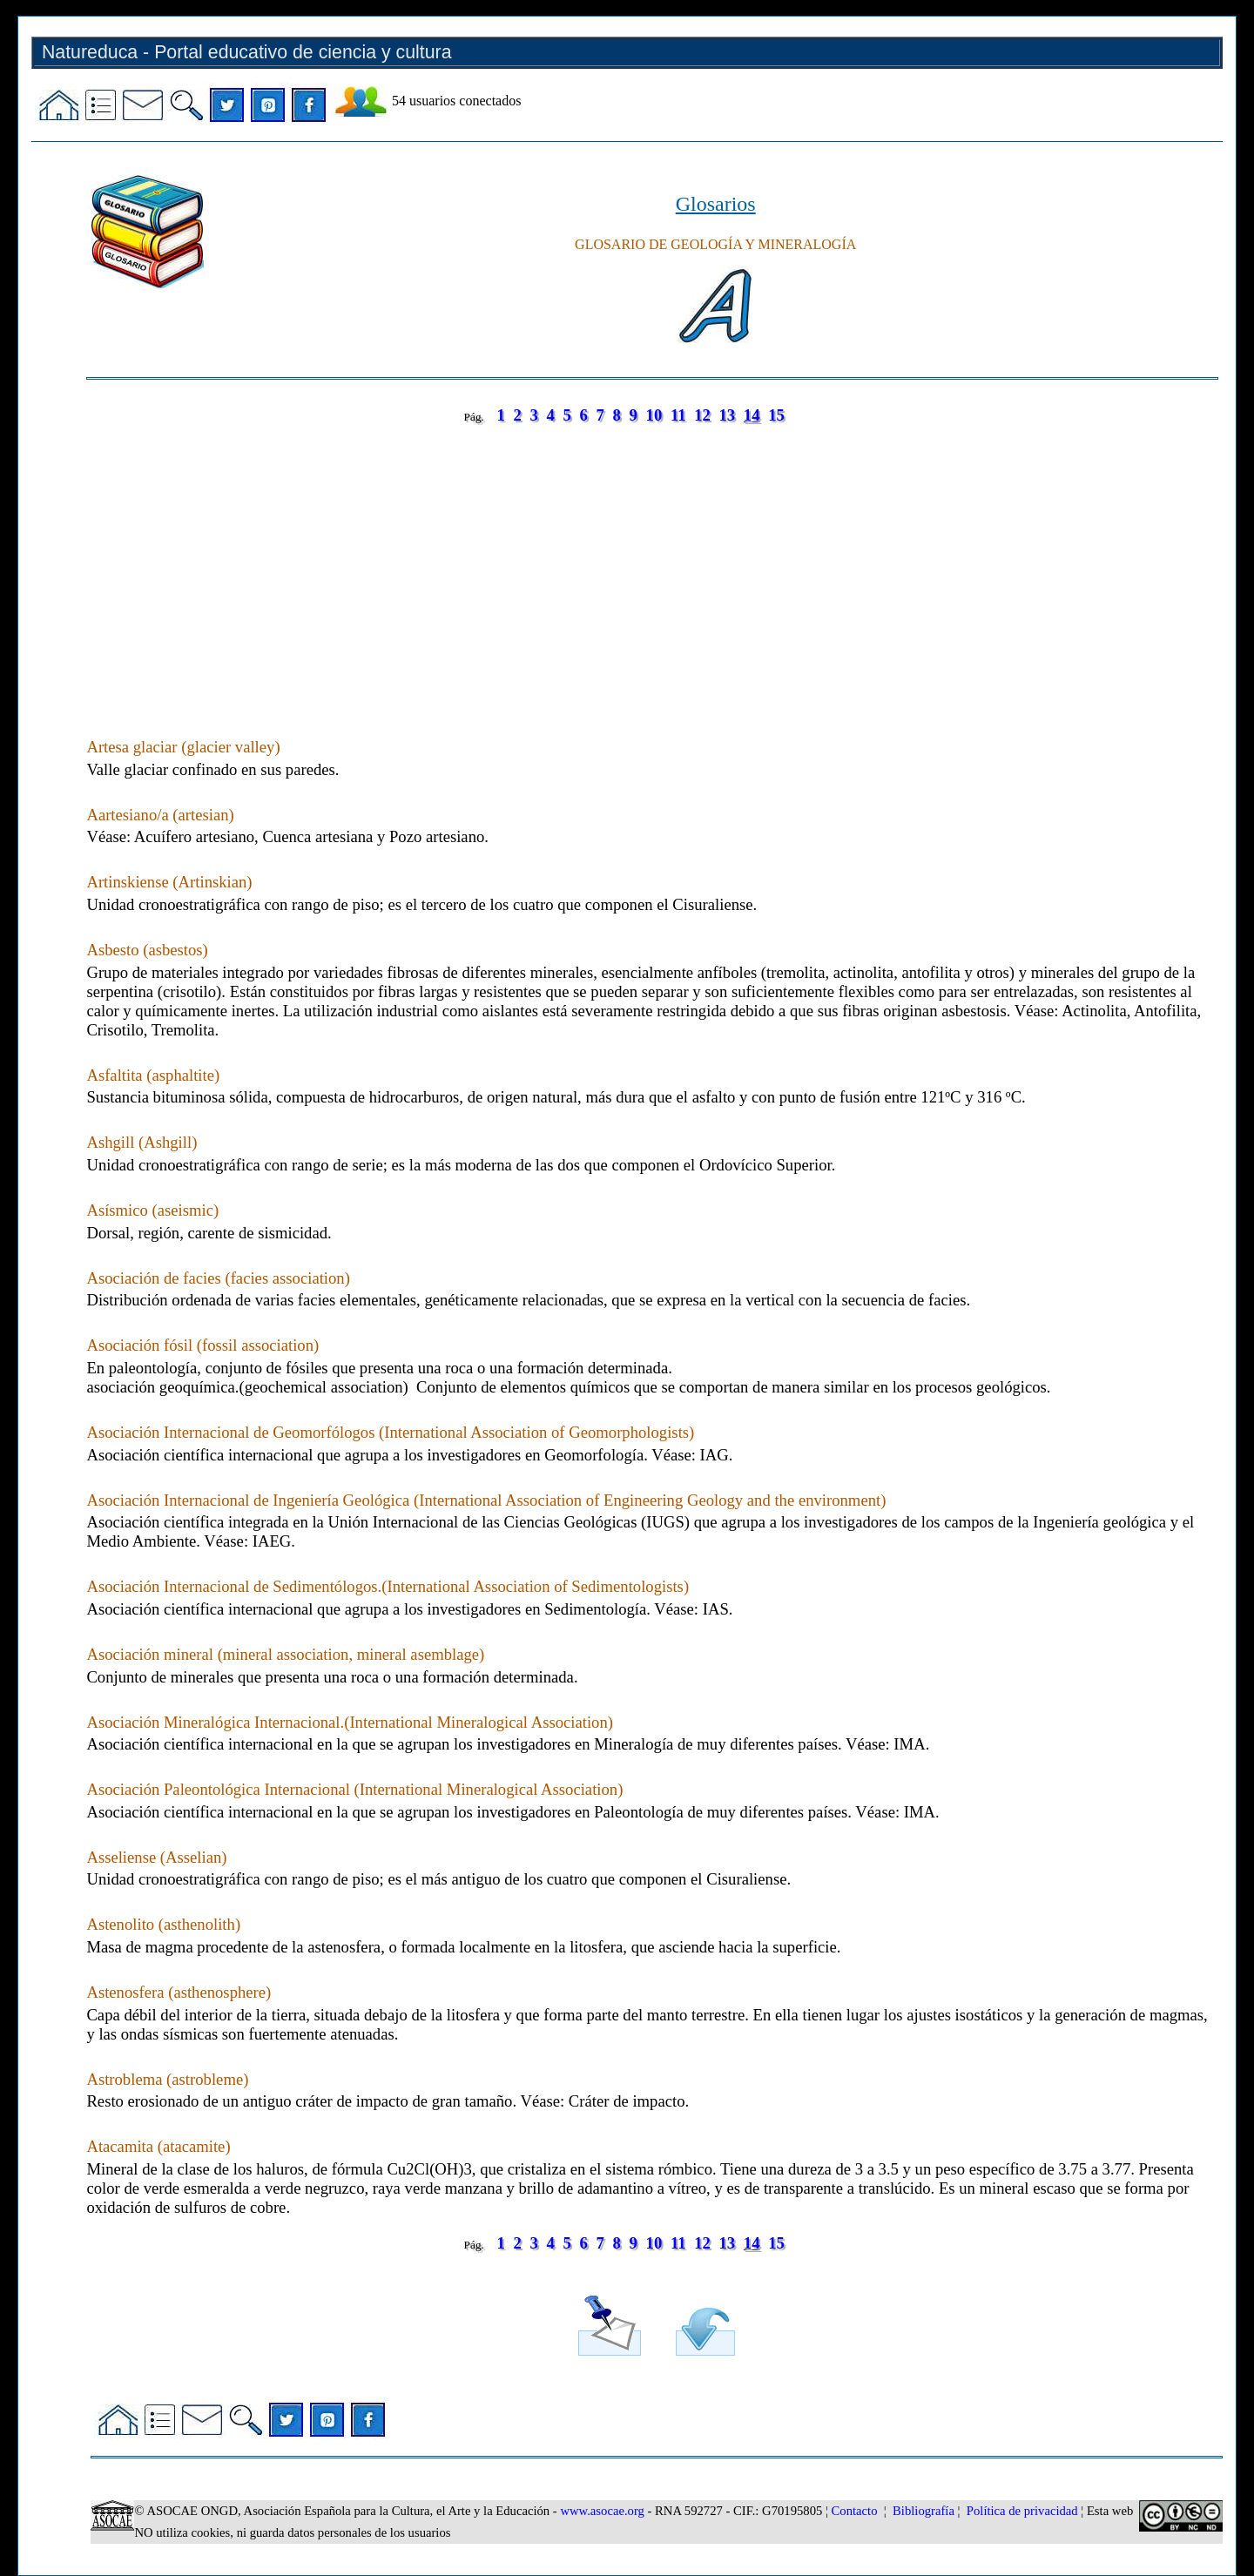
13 (727, 415)
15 (776, 415)
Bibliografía (923, 2511)
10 (654, 415)
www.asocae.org (602, 2511)
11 (678, 415)
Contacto (855, 2511)
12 (702, 415)
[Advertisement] (608, 563)
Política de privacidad (1022, 2511)
